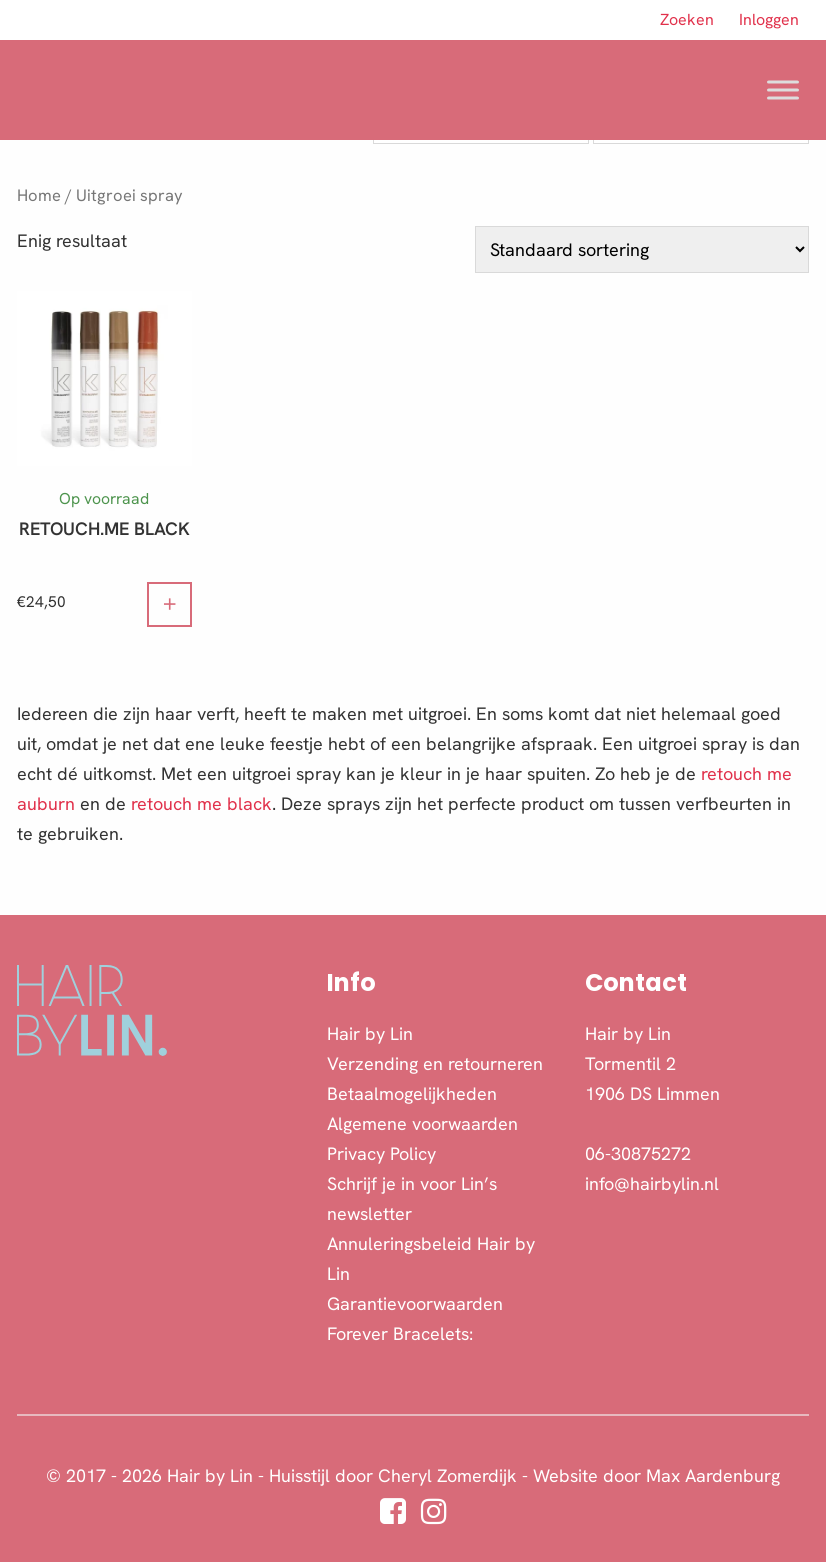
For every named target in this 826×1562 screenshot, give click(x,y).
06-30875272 (638, 1153)
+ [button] (169, 601)
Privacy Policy (381, 1153)
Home (39, 195)
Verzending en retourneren (435, 1063)
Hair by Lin (370, 1033)
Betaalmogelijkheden (412, 1093)
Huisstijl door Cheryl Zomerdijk (393, 1475)
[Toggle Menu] (783, 89)
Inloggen (769, 19)
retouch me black (201, 803)
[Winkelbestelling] (642, 249)
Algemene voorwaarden (422, 1123)
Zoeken (687, 19)
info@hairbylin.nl (652, 1183)
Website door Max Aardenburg (656, 1475)
